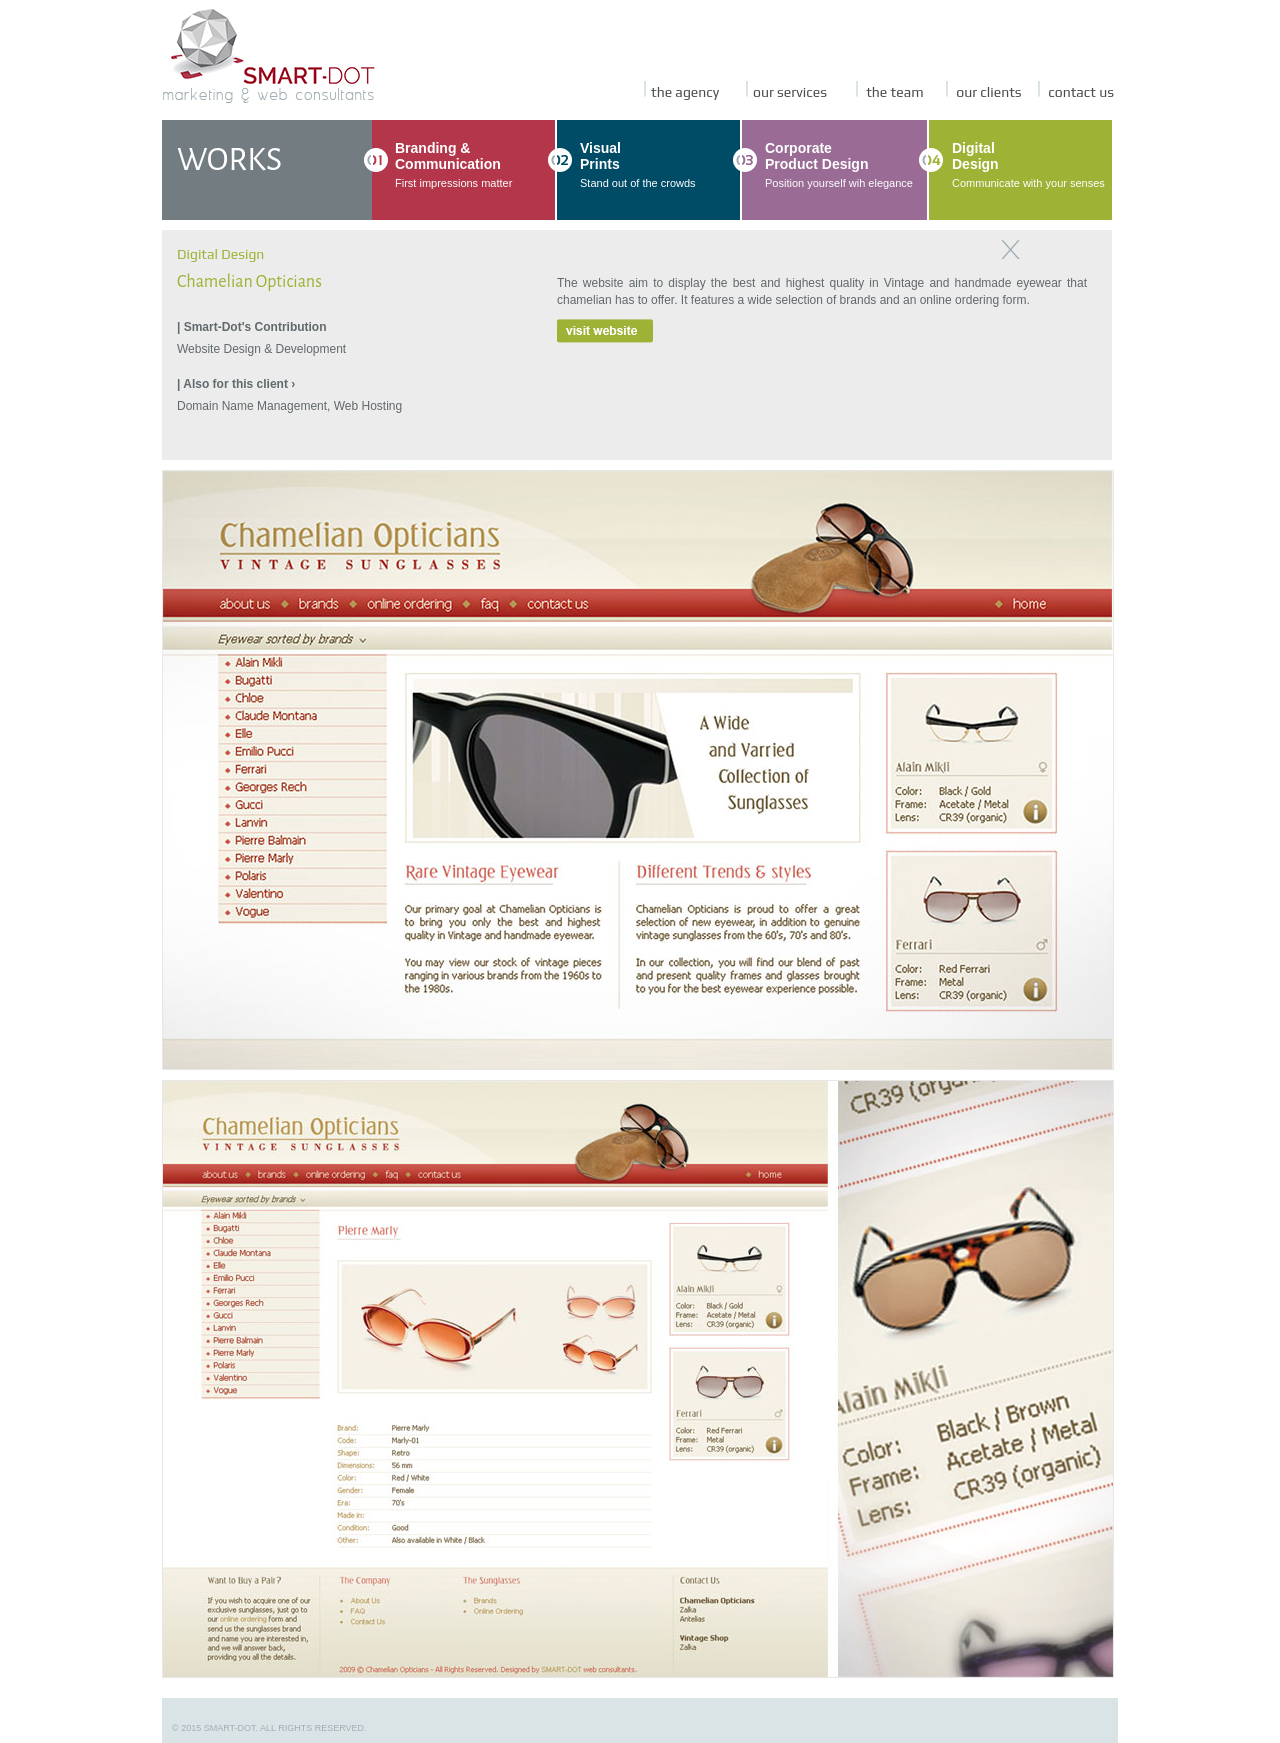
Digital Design (220, 254)
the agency (681, 92)
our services (786, 92)
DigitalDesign (975, 156)
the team (890, 92)
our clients (984, 92)
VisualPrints (600, 156)
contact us (1076, 92)
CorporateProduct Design (816, 156)
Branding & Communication (448, 156)
